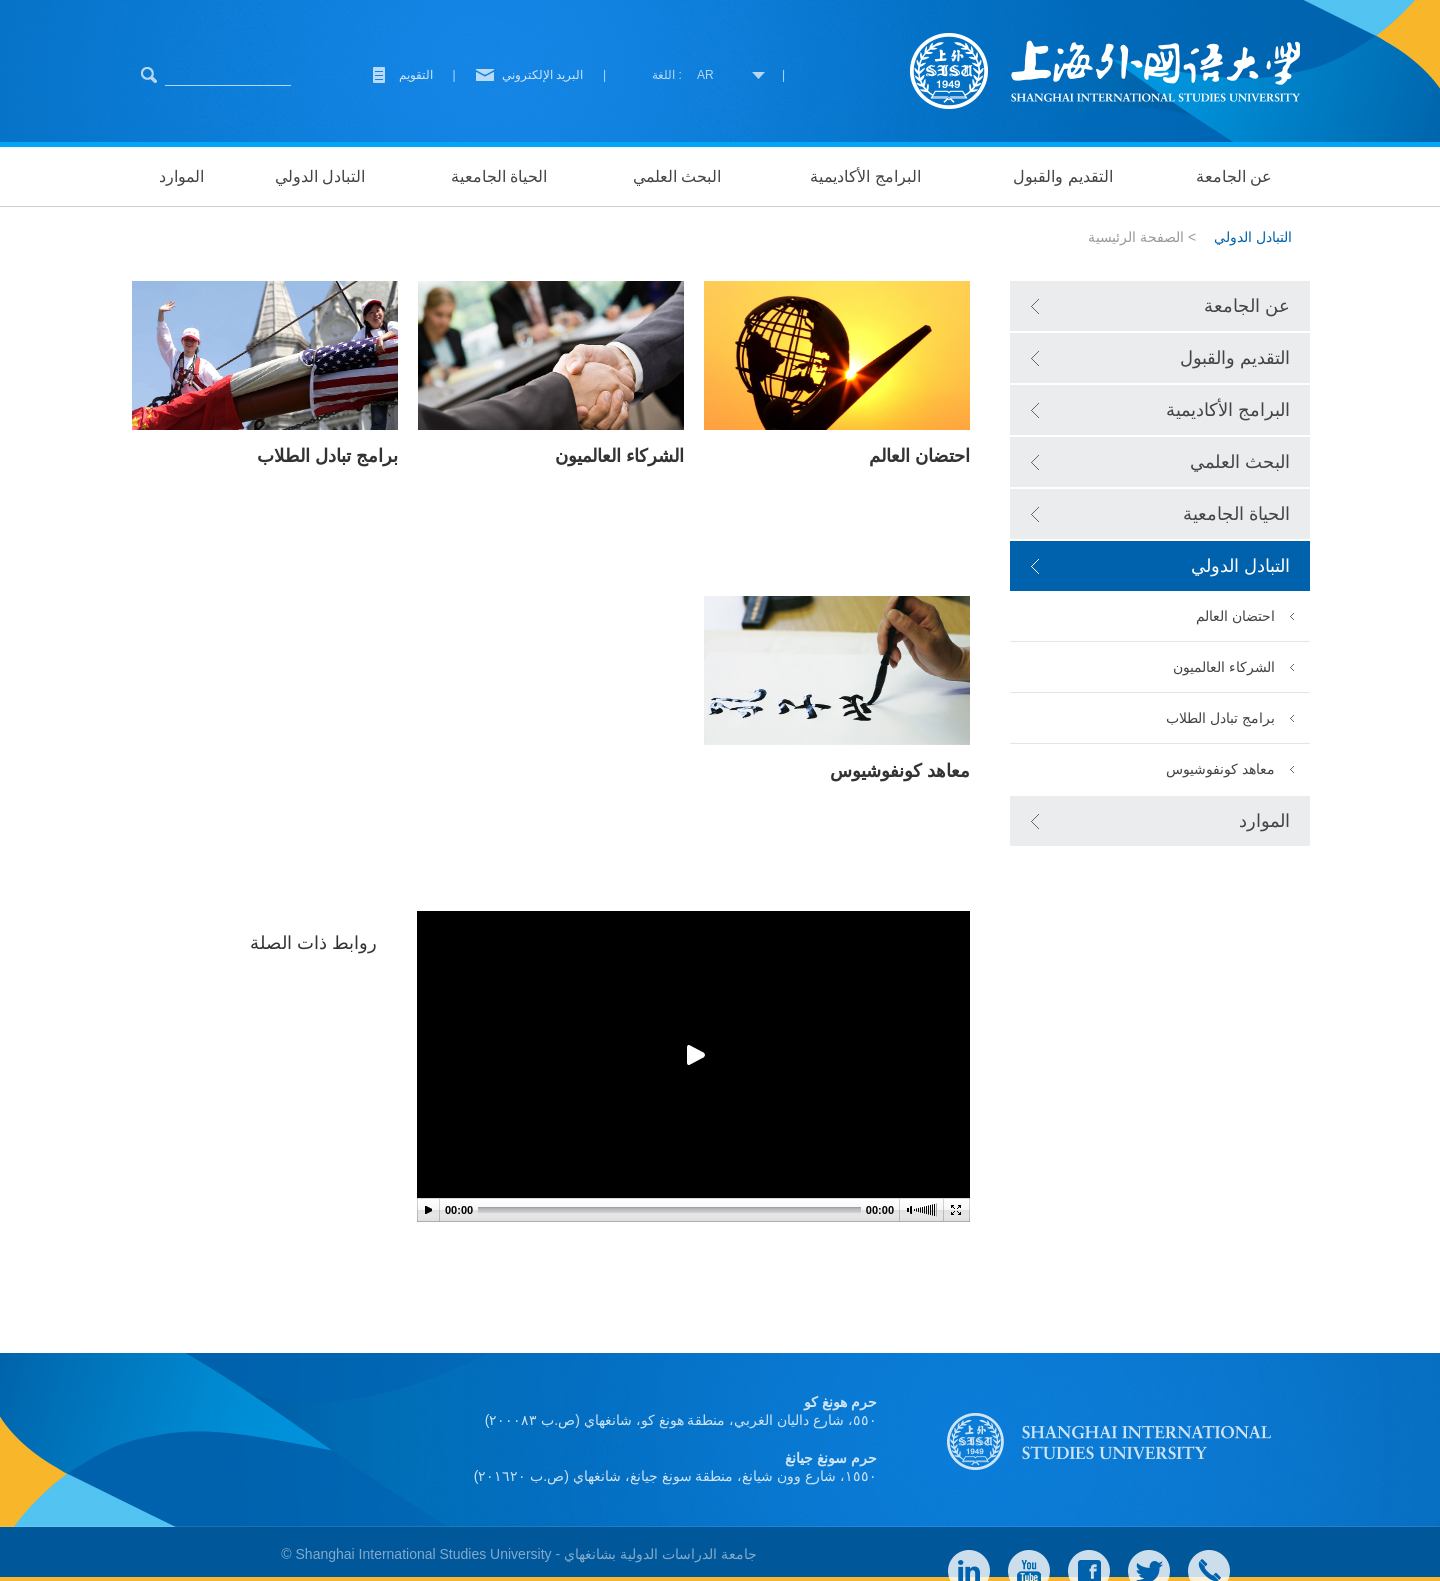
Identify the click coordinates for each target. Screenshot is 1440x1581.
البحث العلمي (677, 176)
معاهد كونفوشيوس (1220, 769)
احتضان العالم (1235, 616)
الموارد (181, 176)
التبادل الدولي (320, 176)
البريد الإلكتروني (542, 75)
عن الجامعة (1234, 176)
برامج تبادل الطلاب (1220, 718)
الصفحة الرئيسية (1136, 237)
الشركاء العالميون (1224, 667)
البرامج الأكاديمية (865, 176)
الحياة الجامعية (499, 176)
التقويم (416, 75)
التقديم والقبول (1062, 176)
